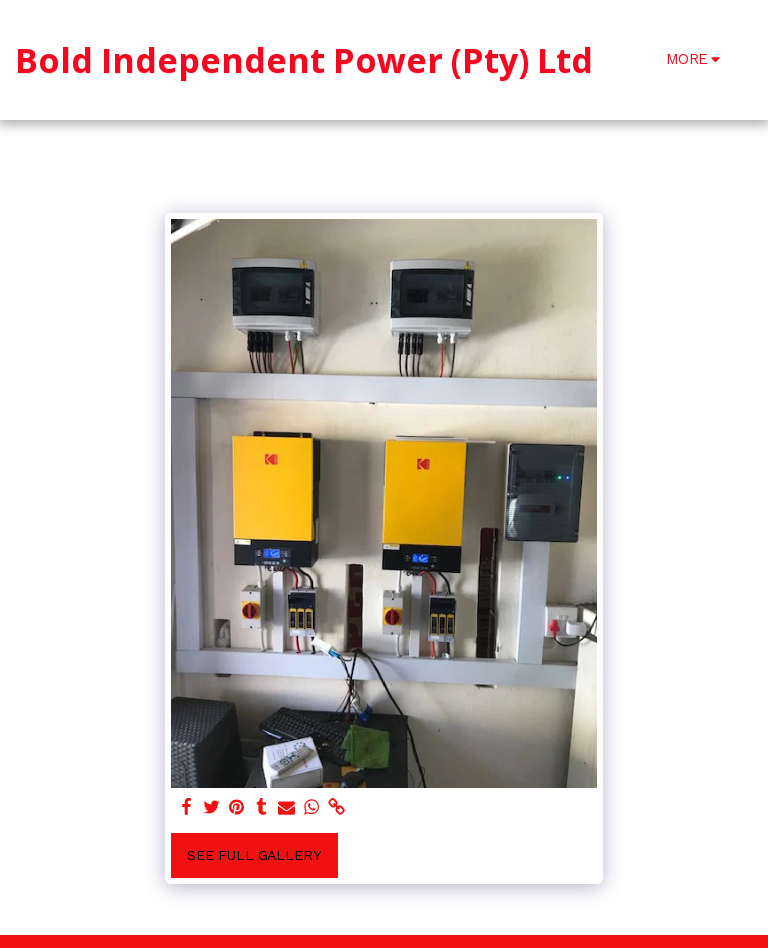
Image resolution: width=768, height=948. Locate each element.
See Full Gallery (254, 855)
